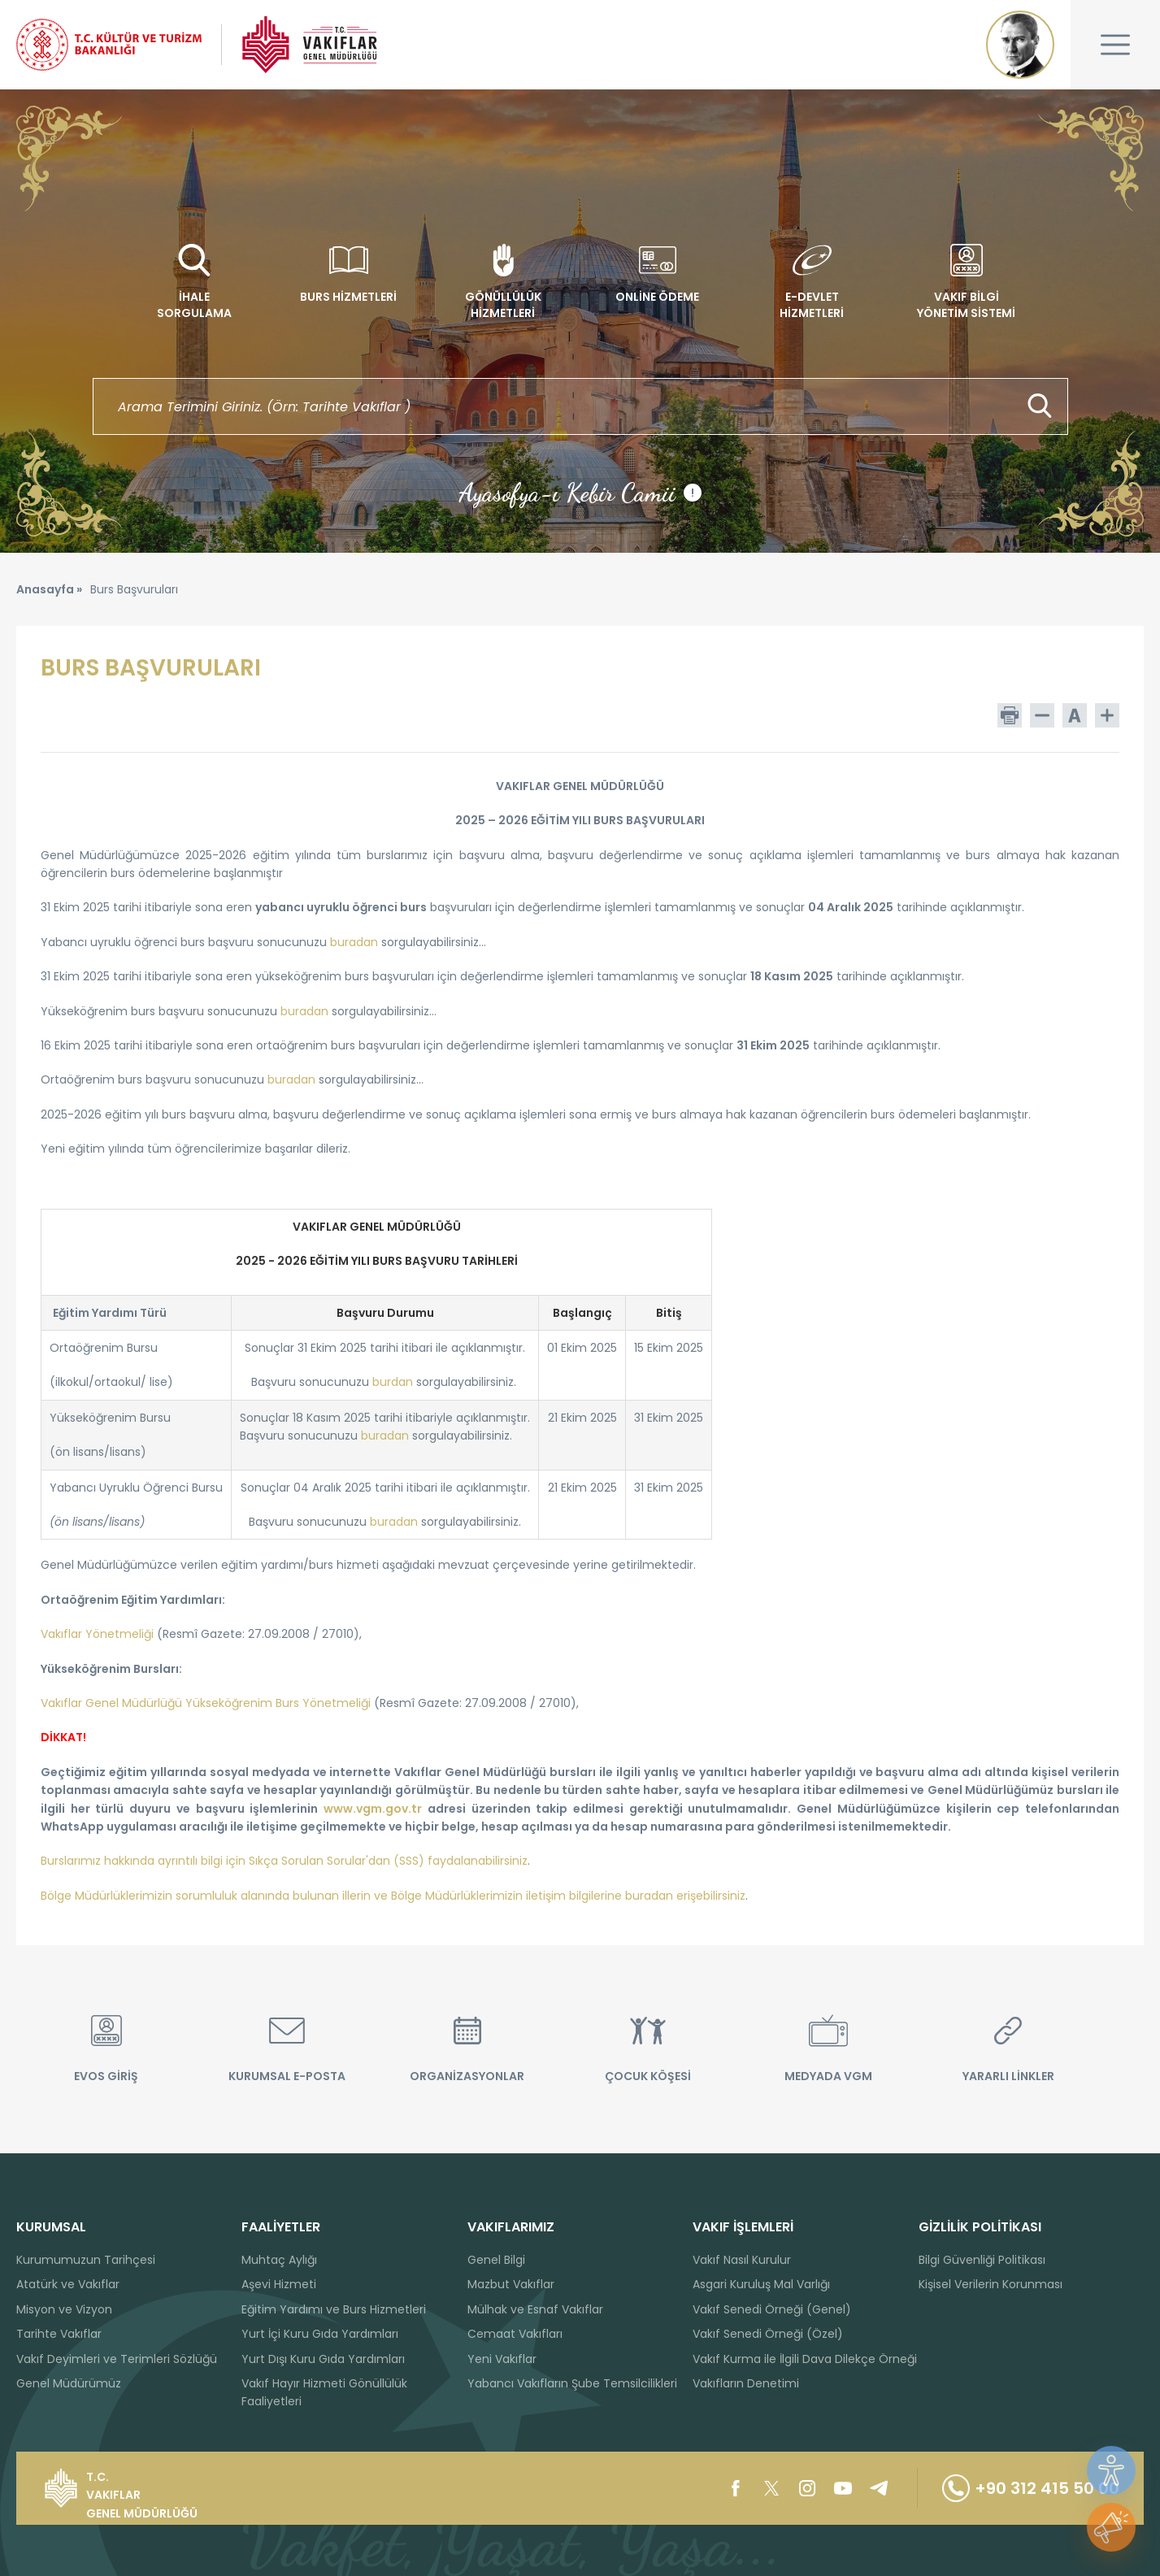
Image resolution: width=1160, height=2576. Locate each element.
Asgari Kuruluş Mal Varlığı (761, 2284)
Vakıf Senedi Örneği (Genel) (772, 2309)
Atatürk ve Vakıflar (67, 2284)
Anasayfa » (49, 589)
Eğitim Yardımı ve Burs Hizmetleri (333, 2309)
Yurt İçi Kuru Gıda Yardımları (319, 2334)
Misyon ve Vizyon (64, 2309)
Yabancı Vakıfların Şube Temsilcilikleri (572, 2383)
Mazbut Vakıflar (510, 2284)
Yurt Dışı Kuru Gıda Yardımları (323, 2359)
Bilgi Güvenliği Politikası (982, 2260)
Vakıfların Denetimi (746, 2383)
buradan (394, 1522)
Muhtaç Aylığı (279, 2260)
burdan (392, 1382)
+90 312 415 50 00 (1030, 2488)
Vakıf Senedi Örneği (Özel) (768, 2334)
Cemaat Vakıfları (515, 2334)
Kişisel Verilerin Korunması (990, 2284)
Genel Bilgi (496, 2260)
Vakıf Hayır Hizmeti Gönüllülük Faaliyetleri (324, 2392)
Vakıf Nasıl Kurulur (742, 2260)
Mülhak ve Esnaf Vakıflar (535, 2309)
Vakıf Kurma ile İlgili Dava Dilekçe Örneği (805, 2359)
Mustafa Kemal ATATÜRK (1020, 45)
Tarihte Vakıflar (59, 2334)
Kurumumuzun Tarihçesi (85, 2260)
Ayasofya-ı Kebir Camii (580, 493)
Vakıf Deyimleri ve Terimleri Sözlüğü (116, 2359)
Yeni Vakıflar (502, 2359)
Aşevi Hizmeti (278, 2284)
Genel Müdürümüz (68, 2383)
